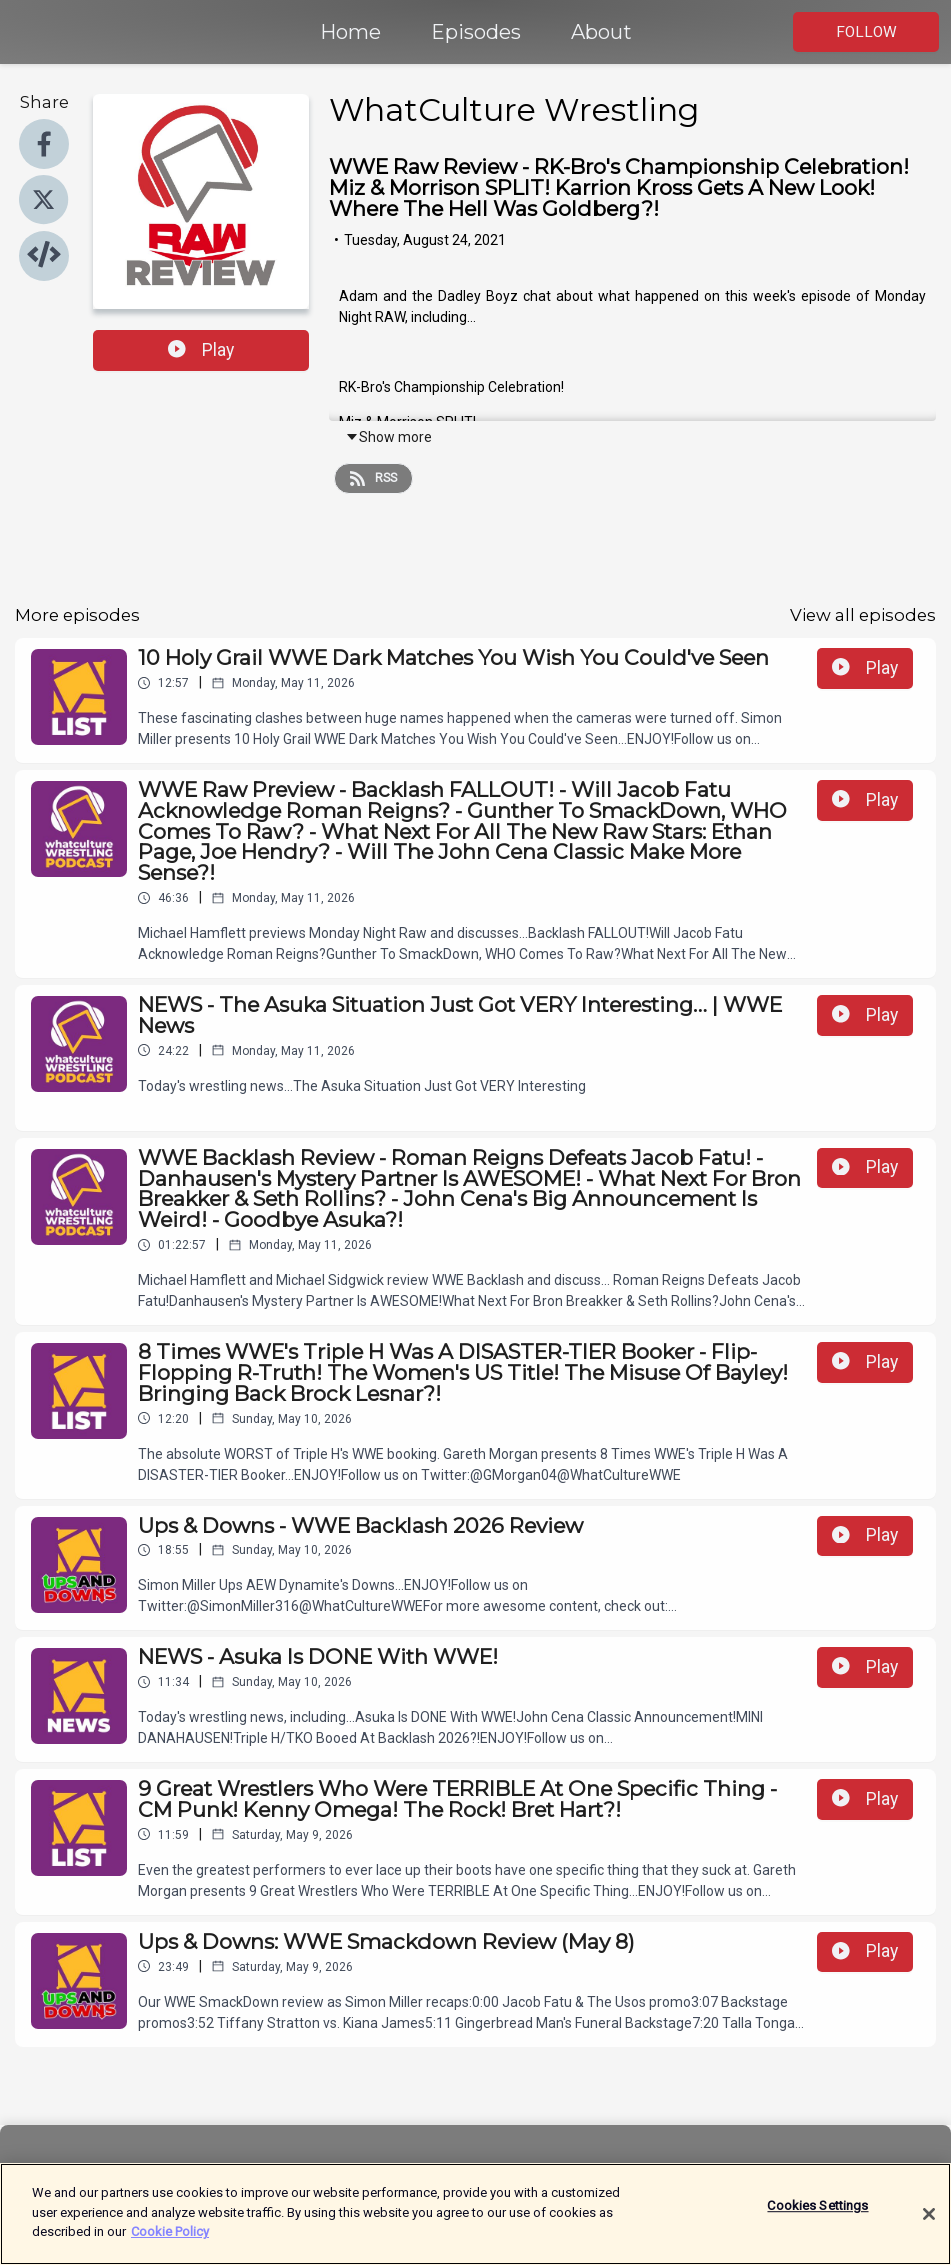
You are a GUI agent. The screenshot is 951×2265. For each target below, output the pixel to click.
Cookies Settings (817, 2220)
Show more (388, 437)
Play (201, 350)
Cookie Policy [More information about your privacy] (170, 2246)
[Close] (929, 2228)
